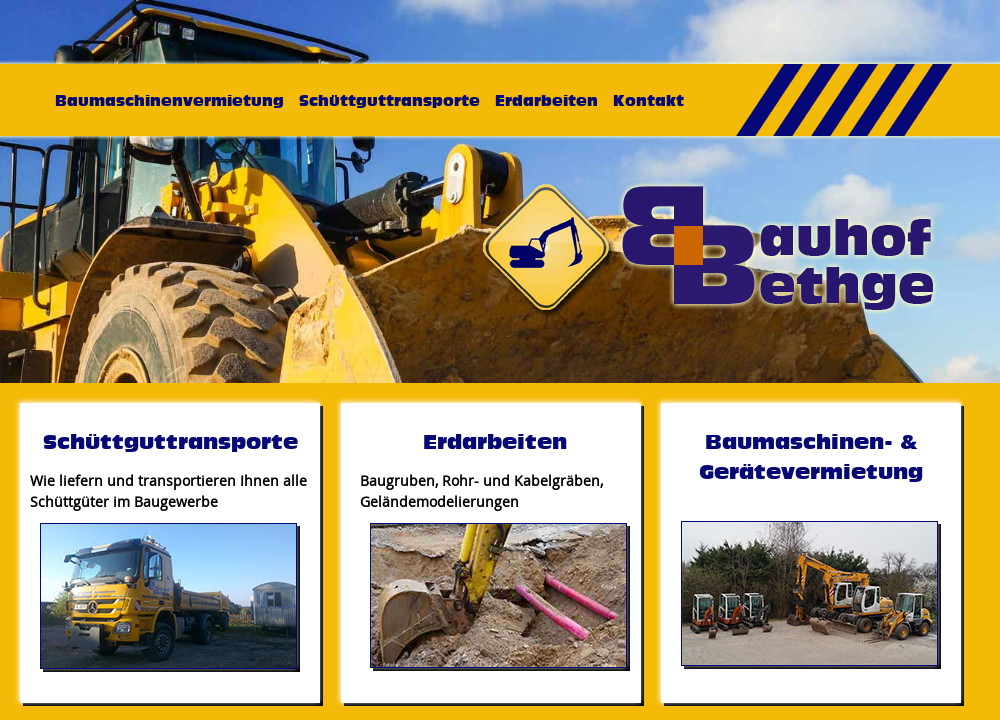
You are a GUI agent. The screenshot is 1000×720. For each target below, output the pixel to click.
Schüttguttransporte (389, 100)
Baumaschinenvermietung (169, 100)
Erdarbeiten (546, 100)
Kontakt (648, 100)
